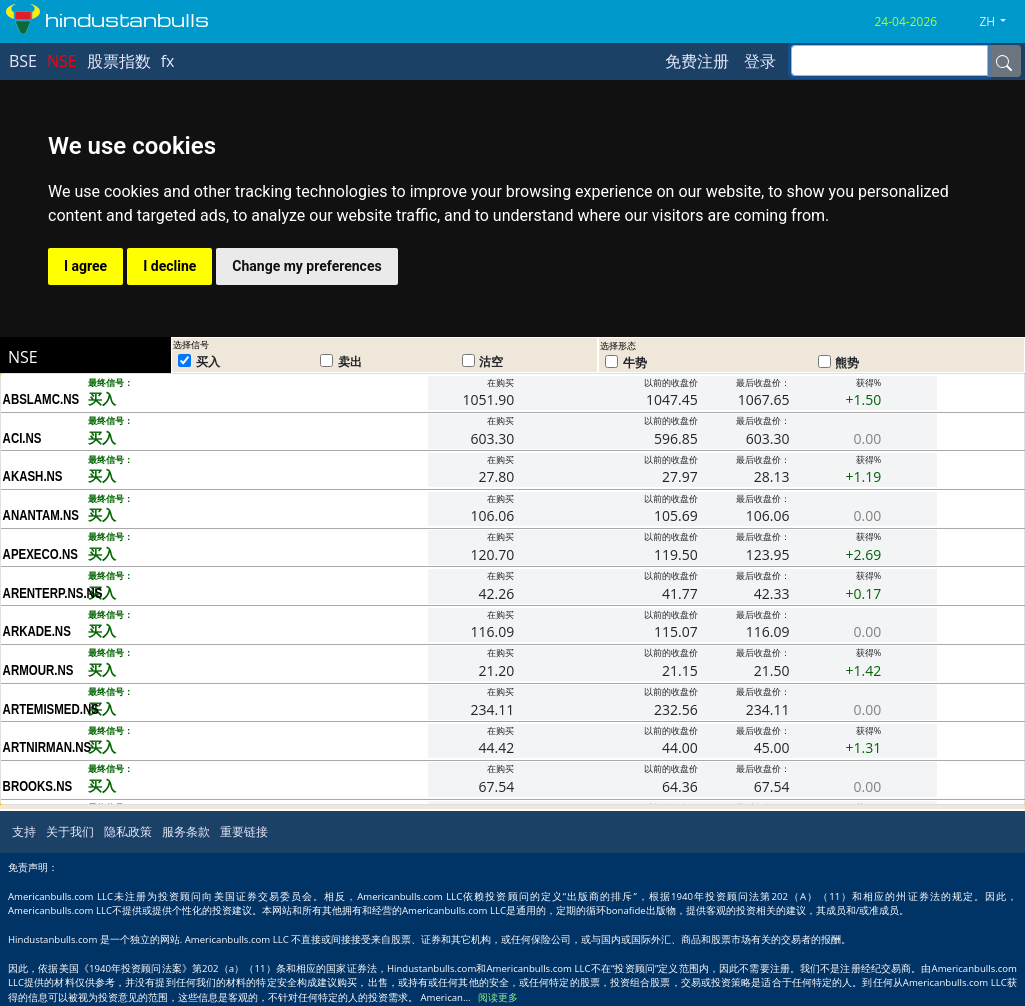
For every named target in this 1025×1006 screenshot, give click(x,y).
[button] (1000, 22)
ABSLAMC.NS (41, 399)
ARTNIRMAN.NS (45, 747)
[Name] (1004, 61)
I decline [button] (169, 266)
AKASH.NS (33, 476)
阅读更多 (498, 997)
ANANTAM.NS (41, 515)
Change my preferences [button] (306, 266)
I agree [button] (85, 266)
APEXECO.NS (40, 554)
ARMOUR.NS (38, 670)
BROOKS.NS (38, 786)
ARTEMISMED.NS (45, 709)
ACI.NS (22, 438)
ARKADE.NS (37, 631)
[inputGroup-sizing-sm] (889, 60)
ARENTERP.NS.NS (45, 593)
